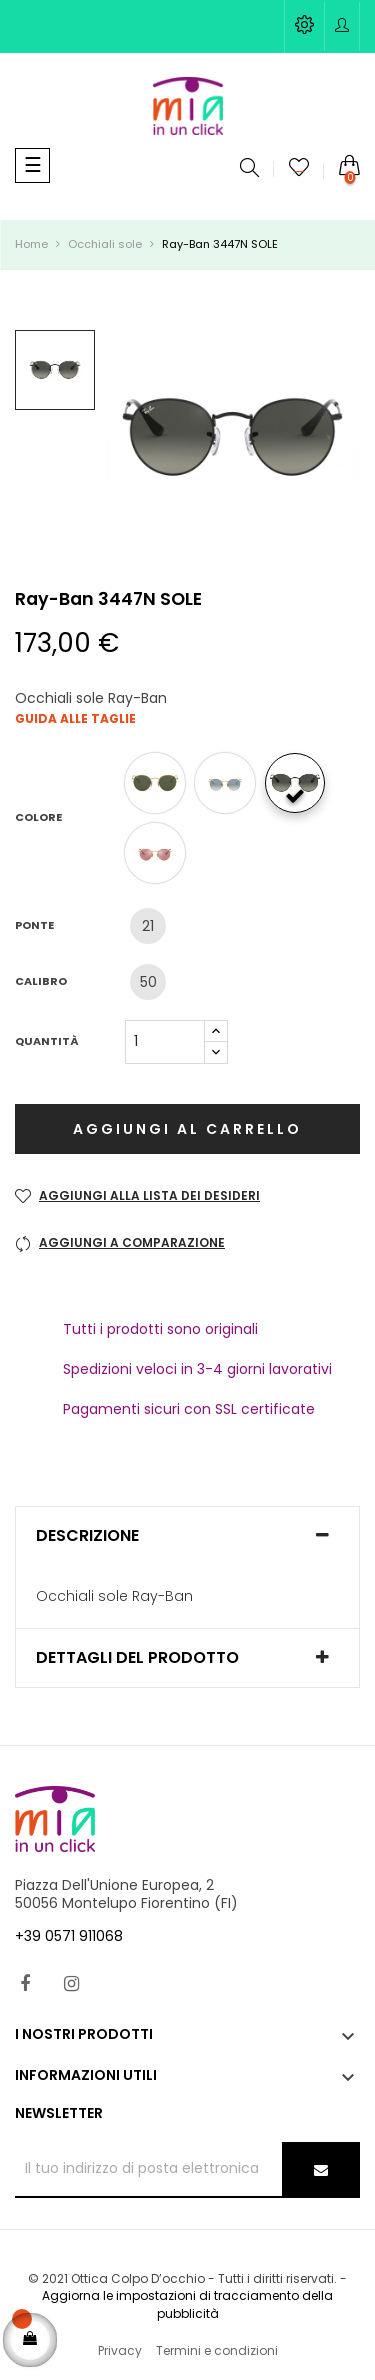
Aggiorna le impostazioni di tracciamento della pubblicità (187, 2304)
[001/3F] (230, 783)
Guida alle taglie (75, 718)
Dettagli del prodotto (137, 1658)
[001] (160, 783)
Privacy (120, 2350)
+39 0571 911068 (69, 1936)
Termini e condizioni (217, 2350)
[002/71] (300, 783)
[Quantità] (165, 1042)
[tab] (187, 1536)
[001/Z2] (160, 853)
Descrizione (87, 1536)
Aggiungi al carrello (187, 1129)
